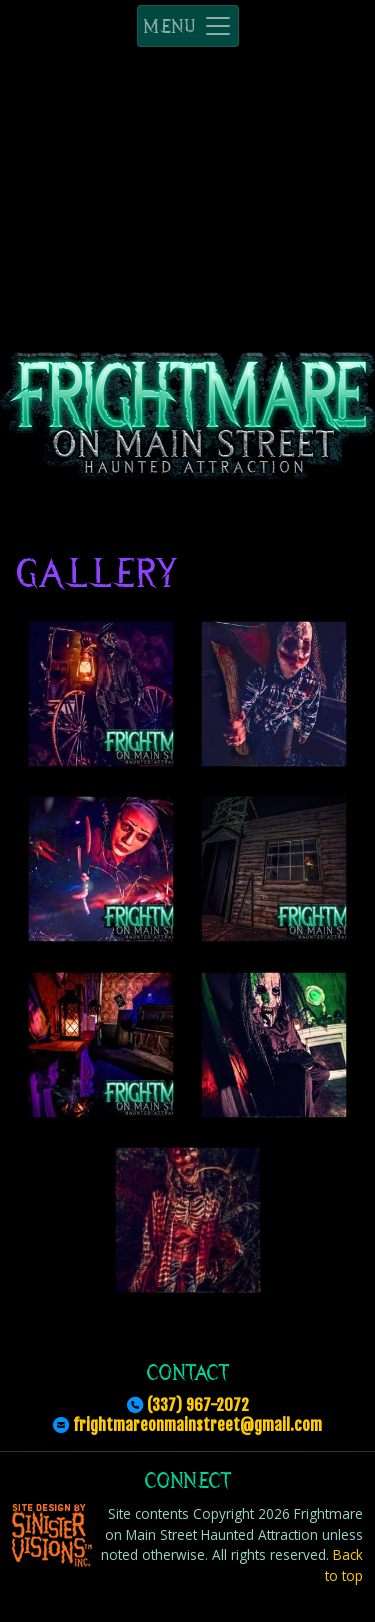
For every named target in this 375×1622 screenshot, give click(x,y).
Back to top (344, 1564)
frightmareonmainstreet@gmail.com (197, 1425)
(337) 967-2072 (198, 1405)
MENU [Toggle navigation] (188, 26)
